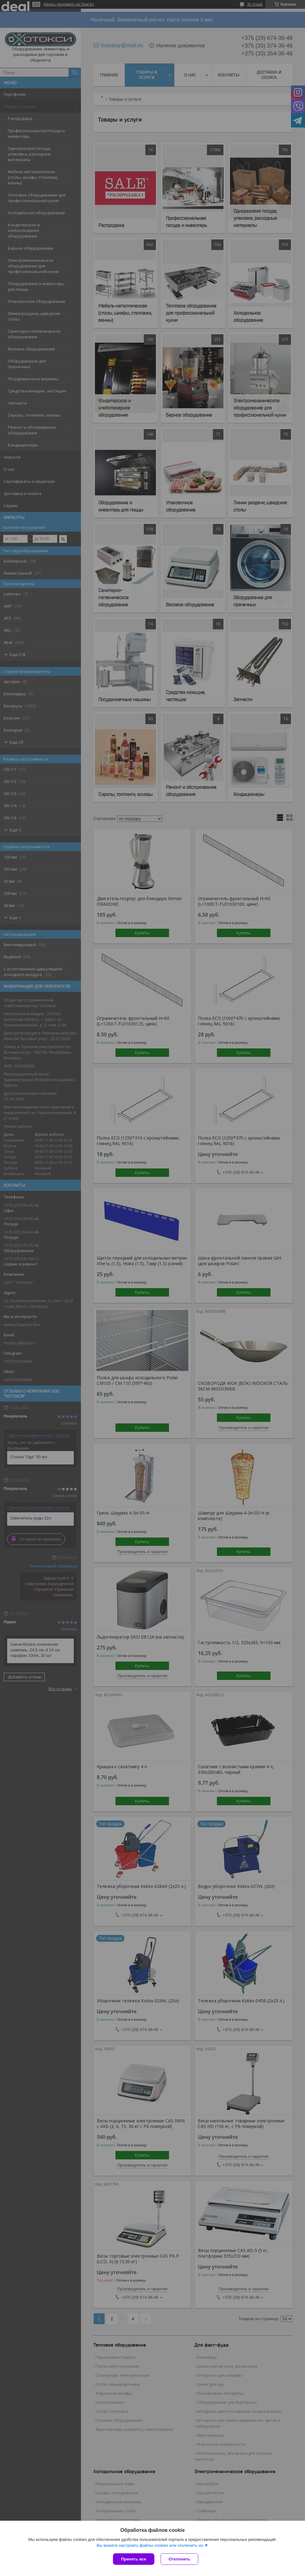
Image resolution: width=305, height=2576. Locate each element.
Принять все (133, 2559)
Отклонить (179, 2559)
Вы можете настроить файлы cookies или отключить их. (150, 2545)
